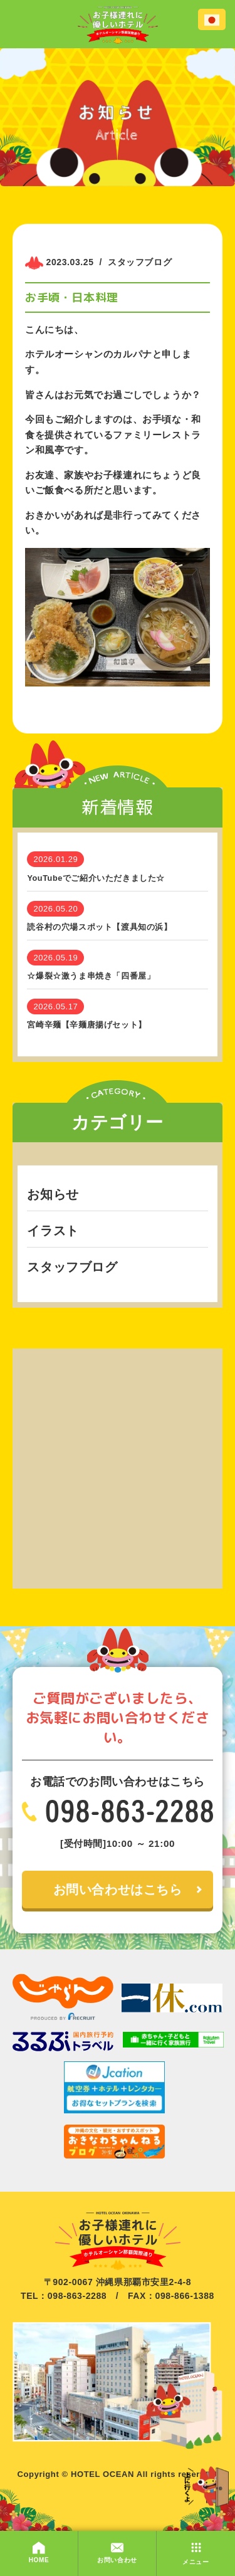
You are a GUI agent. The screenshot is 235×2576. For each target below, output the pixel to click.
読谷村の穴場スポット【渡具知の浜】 (99, 927)
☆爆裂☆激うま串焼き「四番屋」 (91, 976)
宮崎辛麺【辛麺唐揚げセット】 (86, 1025)
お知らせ (52, 1194)
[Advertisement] (117, 1466)
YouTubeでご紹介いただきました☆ (96, 878)
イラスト (52, 1231)
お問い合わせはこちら (117, 1889)
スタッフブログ (72, 1267)
